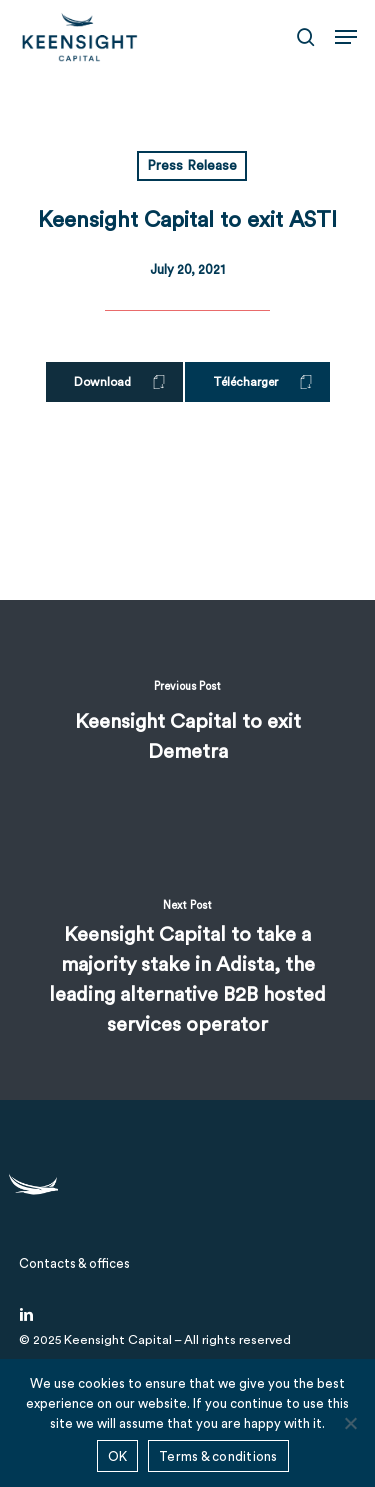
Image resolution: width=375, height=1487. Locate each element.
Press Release (192, 166)
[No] (350, 1423)
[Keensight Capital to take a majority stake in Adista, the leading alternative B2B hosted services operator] (187, 975)
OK (118, 1456)
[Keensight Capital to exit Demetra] (187, 725)
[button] (346, 37)
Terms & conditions (218, 1456)
